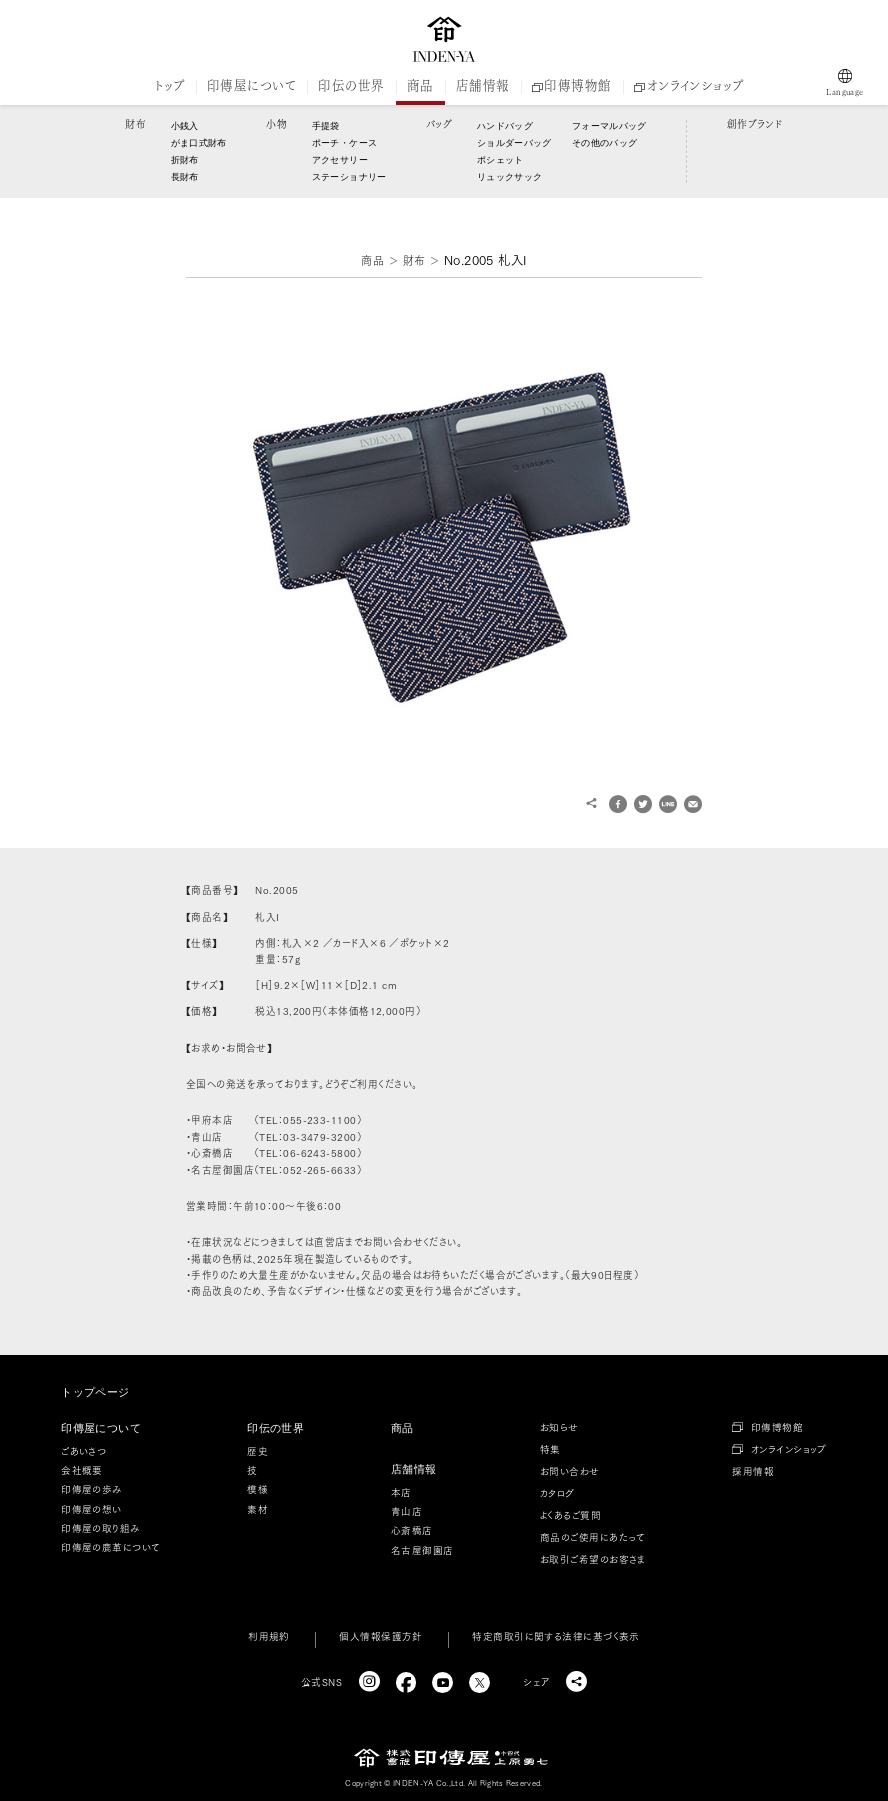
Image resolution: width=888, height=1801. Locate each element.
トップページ (95, 1392)
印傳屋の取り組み (100, 1528)
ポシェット (500, 160)
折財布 (185, 160)
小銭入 (185, 126)
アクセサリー (340, 160)
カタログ (557, 1493)
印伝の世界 (351, 86)
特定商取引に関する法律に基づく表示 (556, 1636)
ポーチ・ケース (344, 143)
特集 (550, 1449)
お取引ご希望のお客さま (593, 1559)
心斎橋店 (412, 1530)
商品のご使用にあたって (593, 1537)
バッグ (439, 124)
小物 (276, 124)
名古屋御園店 (422, 1550)
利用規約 (269, 1636)
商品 (420, 86)
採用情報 (753, 1471)
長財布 (185, 177)
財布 (135, 124)
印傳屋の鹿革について (110, 1547)
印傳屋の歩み (91, 1489)
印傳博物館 (572, 86)
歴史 (257, 1451)
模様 (257, 1489)
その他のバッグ (604, 143)
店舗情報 (483, 86)
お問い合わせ (570, 1471)
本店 (401, 1492)
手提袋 (326, 126)
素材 (257, 1509)
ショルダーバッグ (512, 143)
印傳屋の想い (91, 1509)
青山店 (406, 1511)
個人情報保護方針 (381, 1636)
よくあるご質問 (570, 1515)
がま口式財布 (199, 143)
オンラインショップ (689, 86)
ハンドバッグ (505, 126)
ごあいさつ (83, 1451)
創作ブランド (755, 124)
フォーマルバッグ (607, 126)
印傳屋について (251, 86)
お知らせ (559, 1427)
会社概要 (82, 1470)
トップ (169, 86)
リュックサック (509, 177)
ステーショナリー (349, 177)
